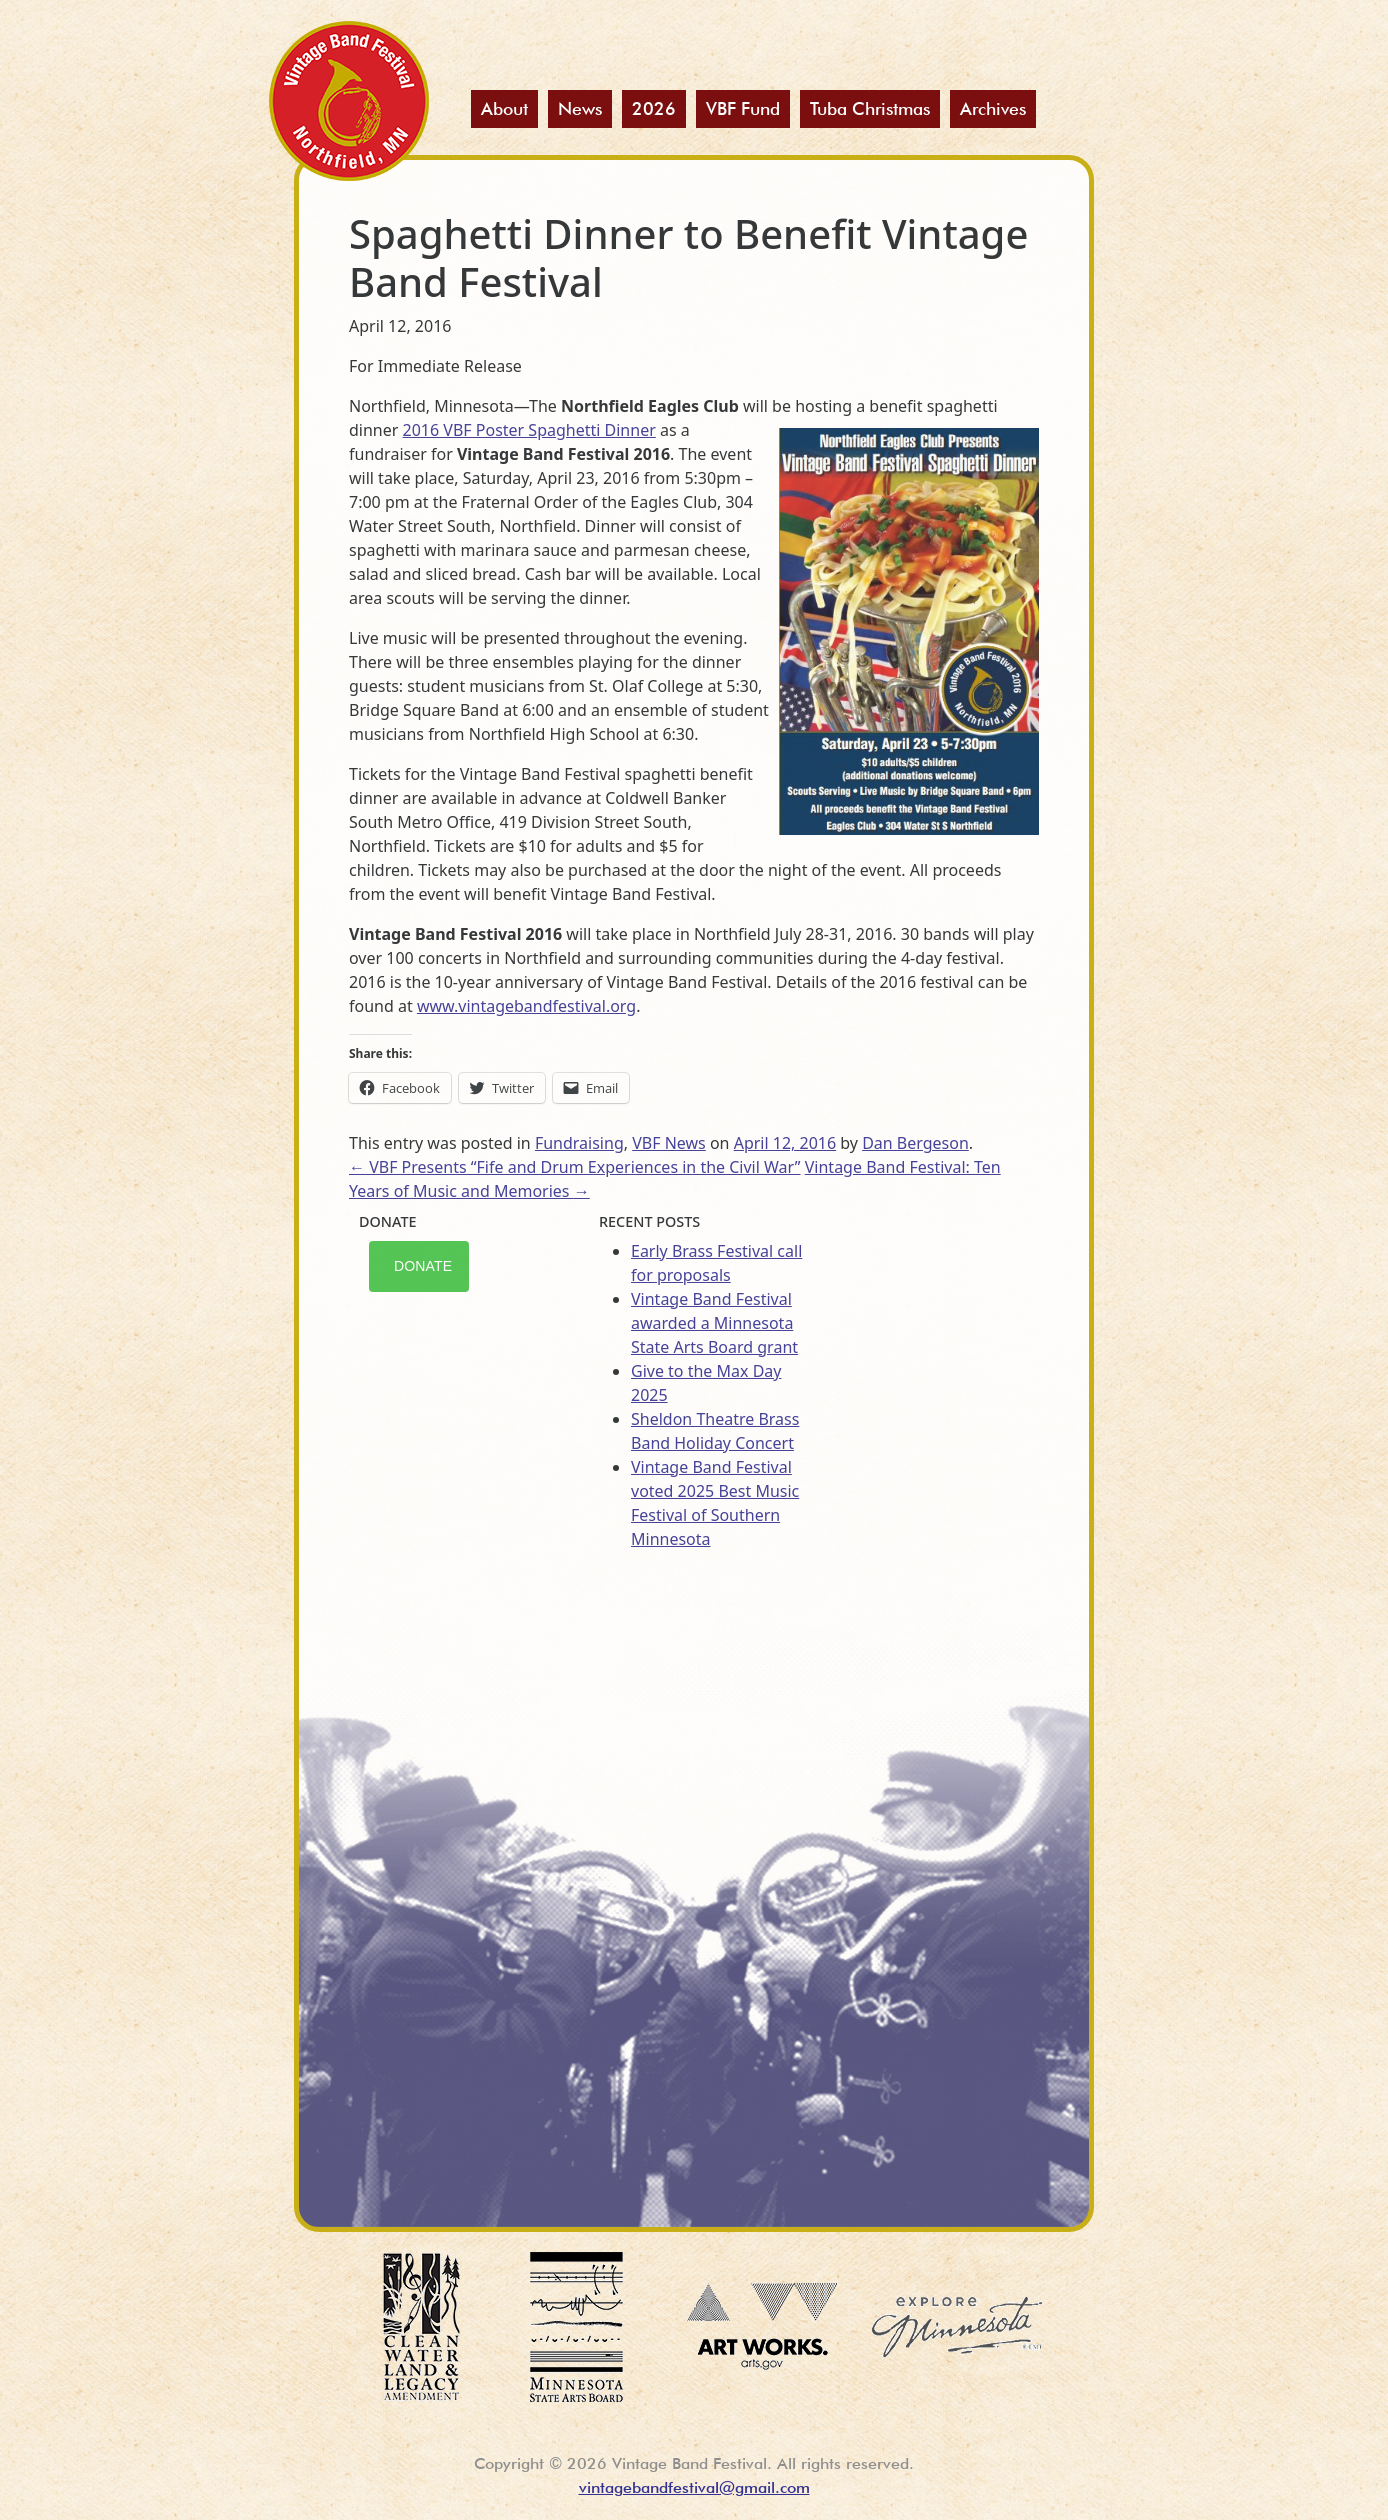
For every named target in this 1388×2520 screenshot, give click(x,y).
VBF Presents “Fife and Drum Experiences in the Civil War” (575, 1167)
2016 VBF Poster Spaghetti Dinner (529, 430)
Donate (423, 1266)
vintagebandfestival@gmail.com (694, 2487)
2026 (654, 108)
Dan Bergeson (915, 1143)
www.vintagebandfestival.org (526, 1006)
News (580, 108)
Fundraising (579, 1143)
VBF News (669, 1143)
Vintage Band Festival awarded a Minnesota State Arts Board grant (714, 1323)
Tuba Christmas (870, 108)
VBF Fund (743, 108)
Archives (993, 108)
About (504, 108)
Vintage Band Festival (349, 101)
